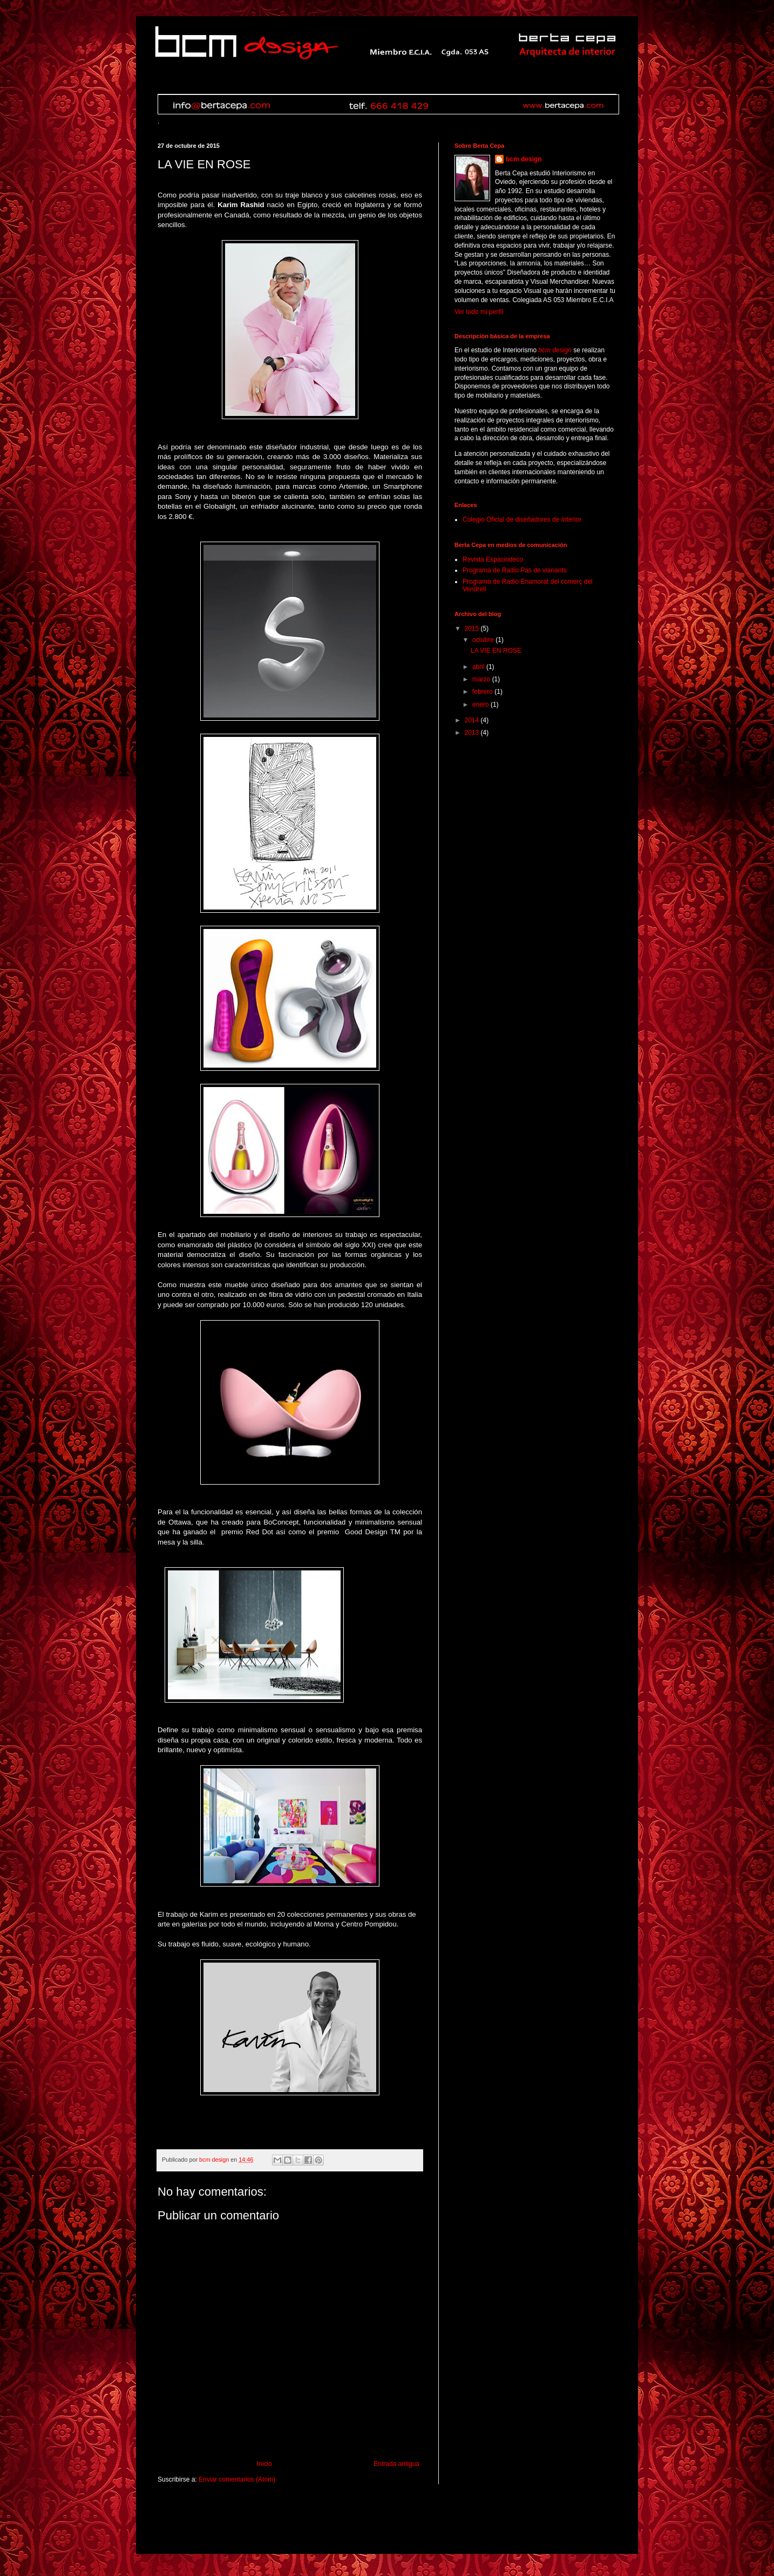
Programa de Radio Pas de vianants (515, 570)
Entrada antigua (396, 2464)
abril (479, 667)
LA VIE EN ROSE (496, 650)
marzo (482, 679)
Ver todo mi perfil (478, 312)
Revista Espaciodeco (493, 559)
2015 (473, 628)
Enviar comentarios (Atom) (237, 2479)
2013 (473, 732)
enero (481, 704)
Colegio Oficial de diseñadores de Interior (522, 519)
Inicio (264, 2464)
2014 (473, 720)
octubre (483, 640)
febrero (483, 691)
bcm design (524, 159)
